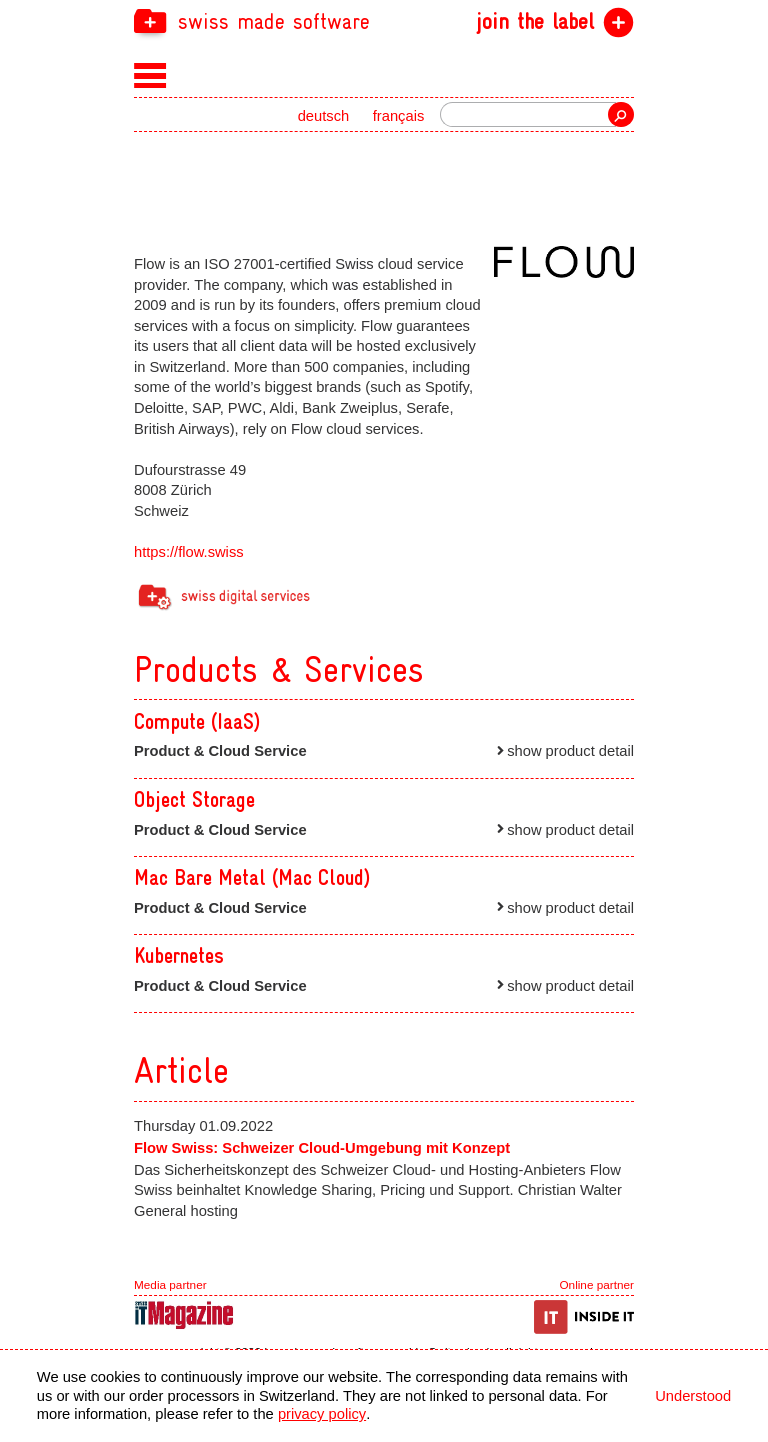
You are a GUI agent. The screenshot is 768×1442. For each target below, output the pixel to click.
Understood (693, 1396)
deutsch (324, 116)
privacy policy (322, 1414)
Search (621, 114)
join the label (535, 22)
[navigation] (384, 20)
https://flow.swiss (189, 552)
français (399, 116)
